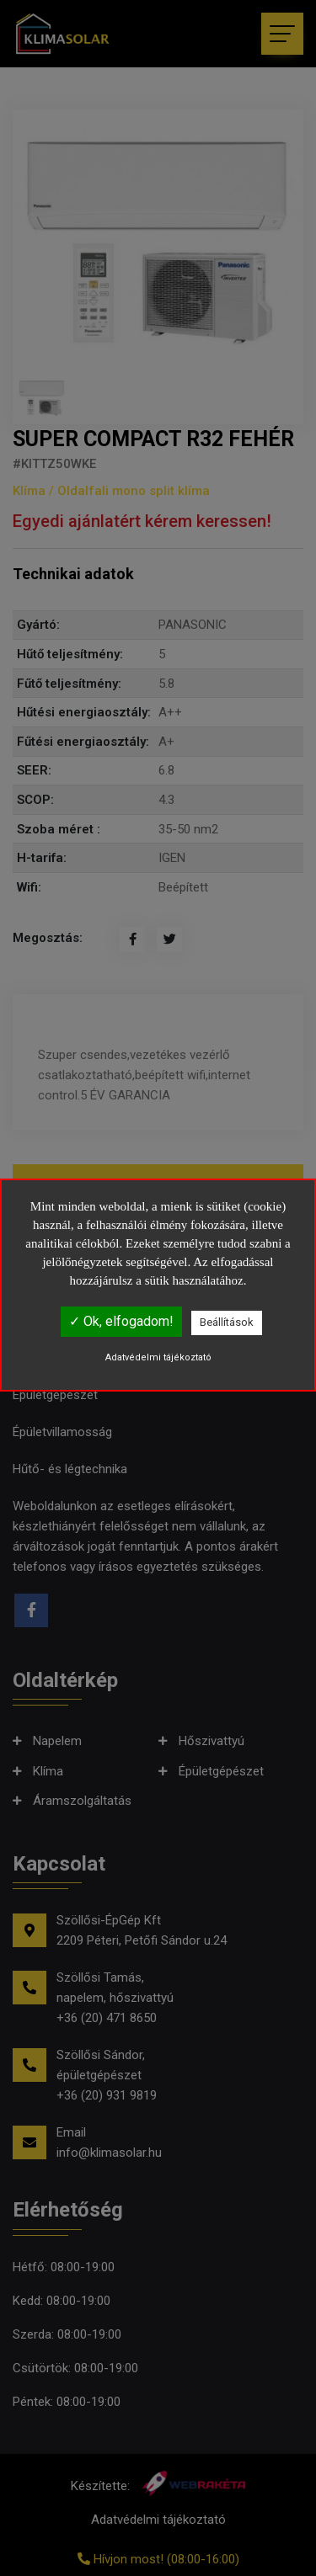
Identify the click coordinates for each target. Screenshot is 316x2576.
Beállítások (227, 1322)
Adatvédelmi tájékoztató (158, 1357)
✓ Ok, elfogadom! (121, 1321)
